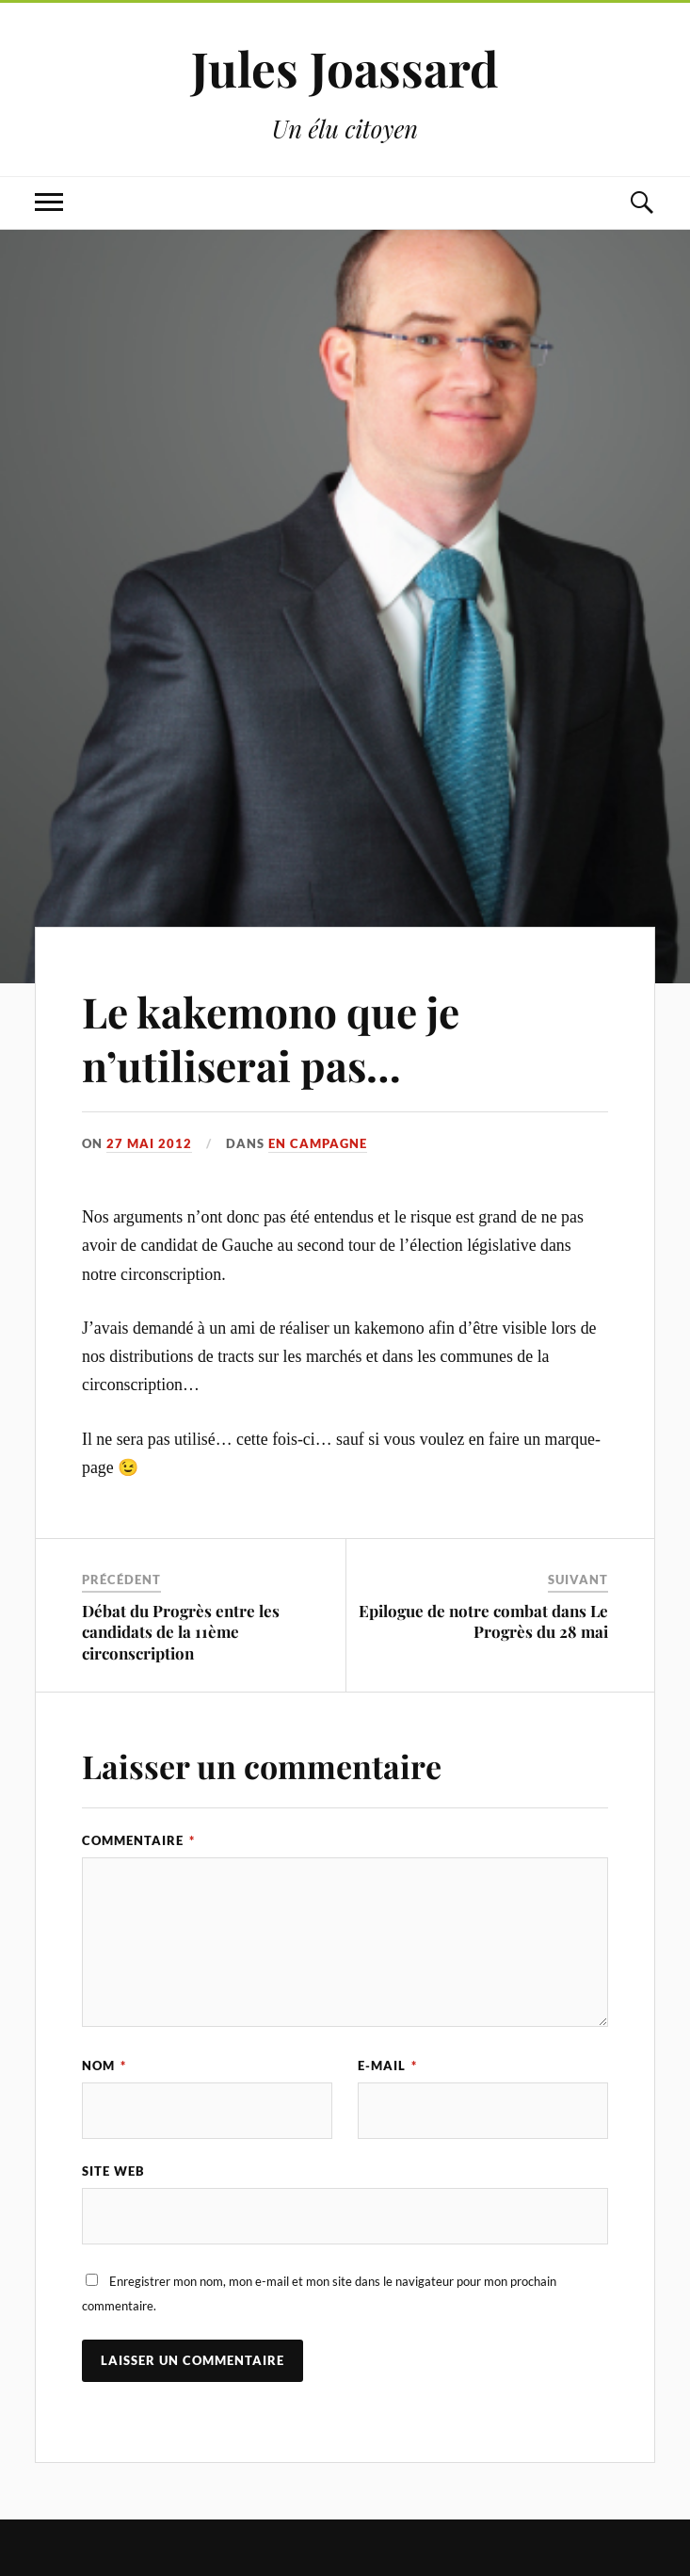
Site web (113, 2171)
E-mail (387, 2065)
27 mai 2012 (149, 1143)
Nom (104, 2065)
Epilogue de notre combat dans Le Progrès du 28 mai (483, 1621)
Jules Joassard (345, 68)
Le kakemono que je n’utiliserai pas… (270, 1038)
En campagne (317, 1143)
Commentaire (138, 1840)
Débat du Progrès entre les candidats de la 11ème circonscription (181, 1631)
